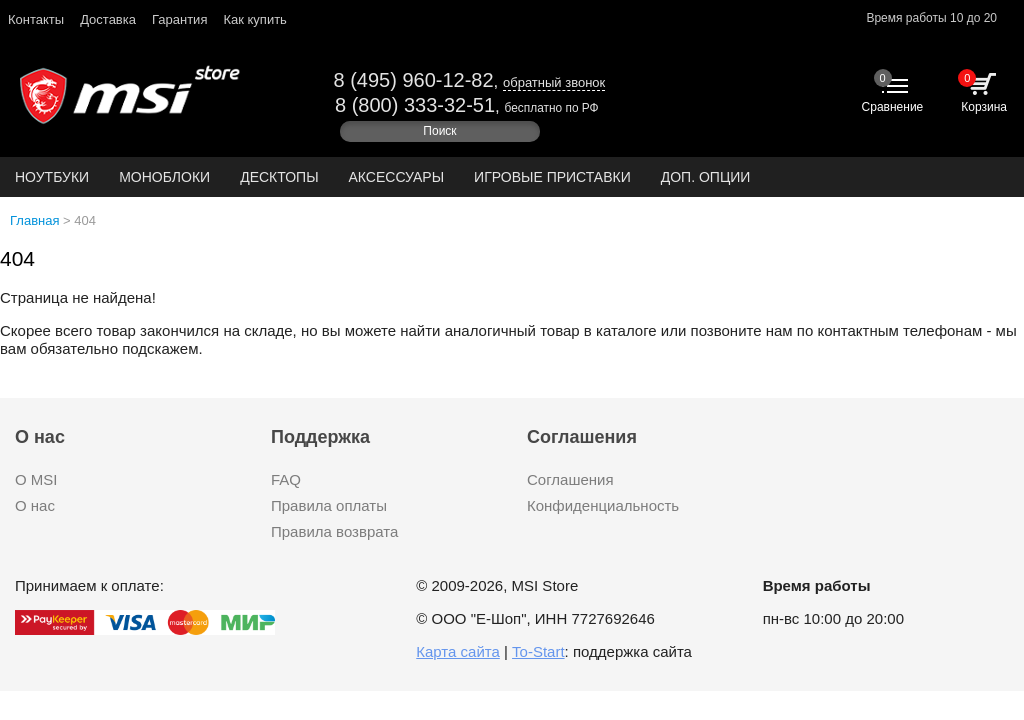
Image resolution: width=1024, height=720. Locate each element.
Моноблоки (164, 177)
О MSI (36, 479)
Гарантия (179, 19)
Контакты (36, 19)
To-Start (538, 651)
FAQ (286, 479)
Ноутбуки (52, 177)
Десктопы (279, 177)
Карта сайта (458, 651)
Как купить (254, 19)
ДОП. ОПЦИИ (706, 177)
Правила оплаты (329, 505)
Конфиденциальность (603, 505)
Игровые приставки (552, 177)
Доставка (108, 19)
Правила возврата (334, 531)
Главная (34, 220)
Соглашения (570, 479)
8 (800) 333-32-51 (415, 105)
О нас (35, 505)
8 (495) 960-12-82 (413, 80)
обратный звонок (554, 82)
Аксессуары (397, 177)
